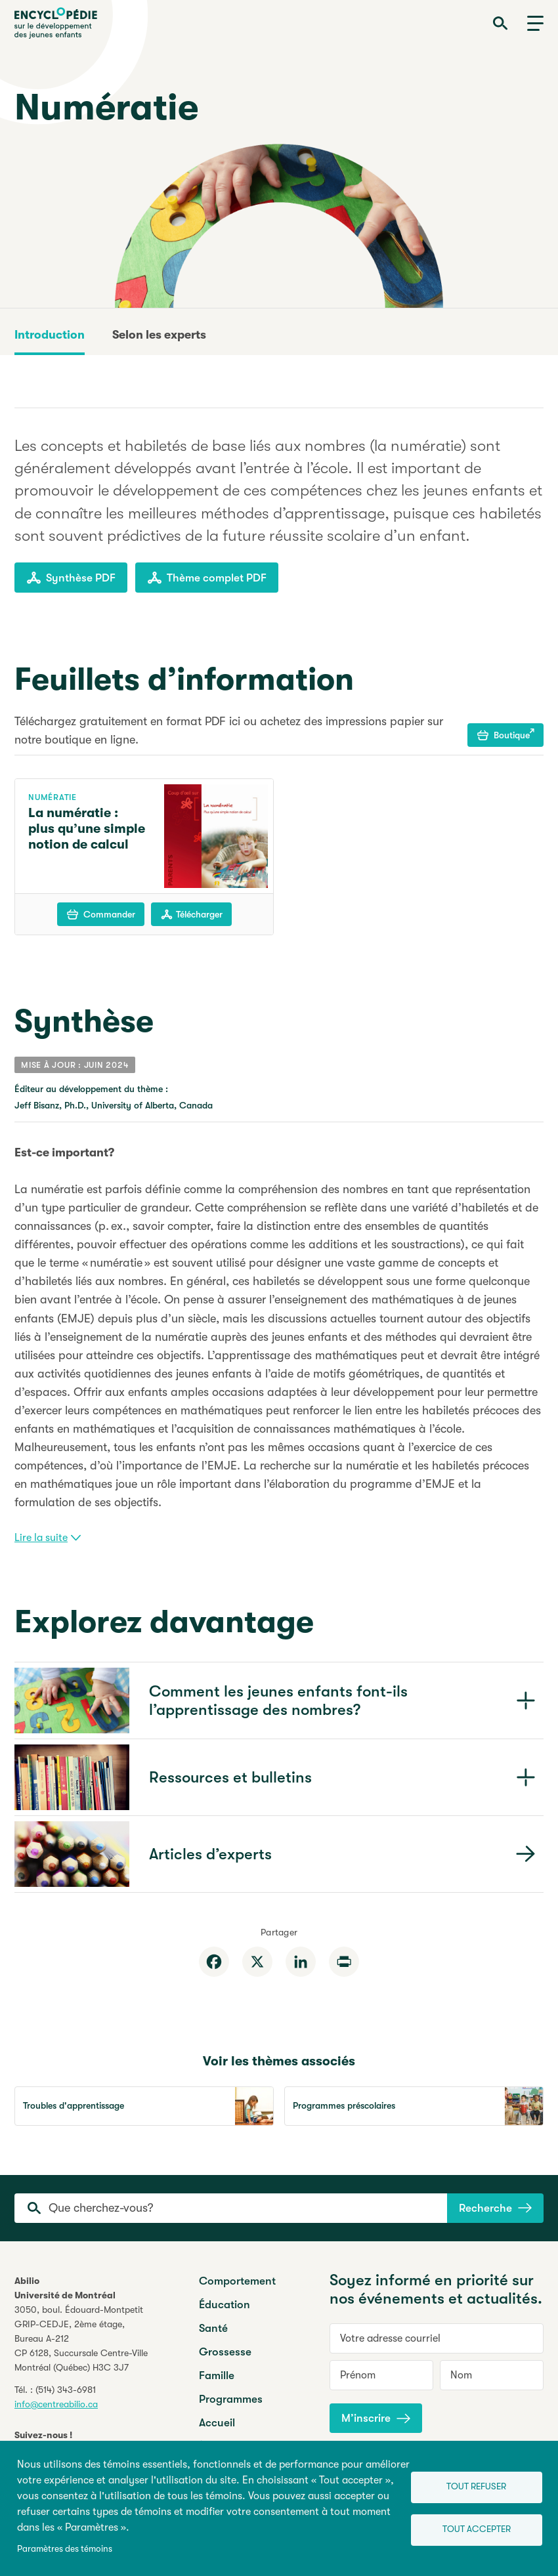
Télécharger (192, 914)
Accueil (217, 2423)
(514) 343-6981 (65, 2389)
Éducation (224, 2304)
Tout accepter (476, 2529)
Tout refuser (476, 2486)
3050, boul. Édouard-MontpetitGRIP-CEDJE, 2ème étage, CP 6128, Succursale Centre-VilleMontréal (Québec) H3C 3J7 (81, 2338)
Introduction (49, 334)
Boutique (505, 734)
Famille (216, 2375)
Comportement (237, 2281)
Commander (101, 914)
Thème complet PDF (207, 577)
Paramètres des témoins (64, 2549)
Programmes (231, 2399)
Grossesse (225, 2352)
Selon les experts (159, 334)
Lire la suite (47, 1538)
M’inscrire (375, 2418)
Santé (213, 2328)
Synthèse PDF (71, 577)
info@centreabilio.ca (56, 2404)
